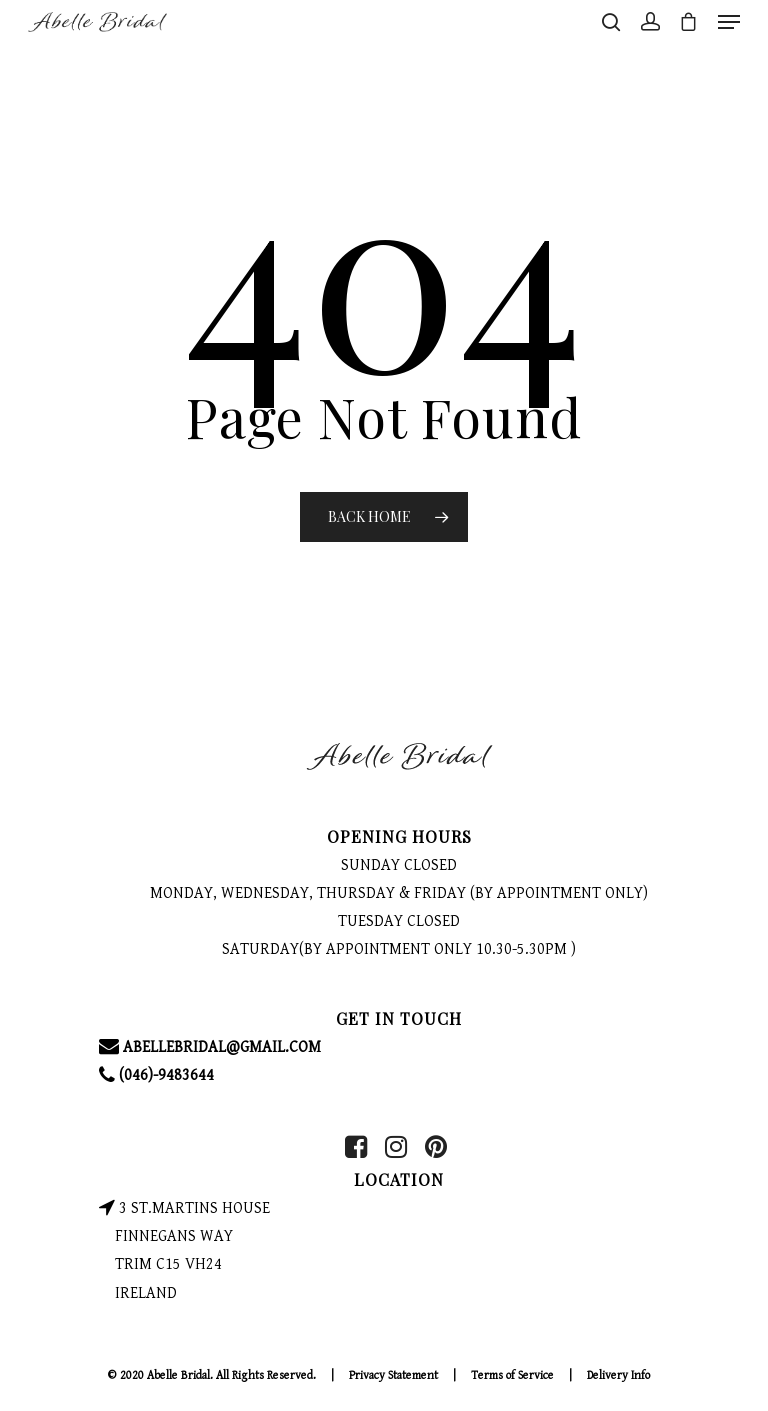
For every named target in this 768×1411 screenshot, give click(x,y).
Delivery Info (618, 1375)
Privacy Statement (393, 1375)
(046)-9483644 (156, 1075)
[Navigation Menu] (729, 22)
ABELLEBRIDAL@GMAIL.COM (210, 1047)
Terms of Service (512, 1375)
